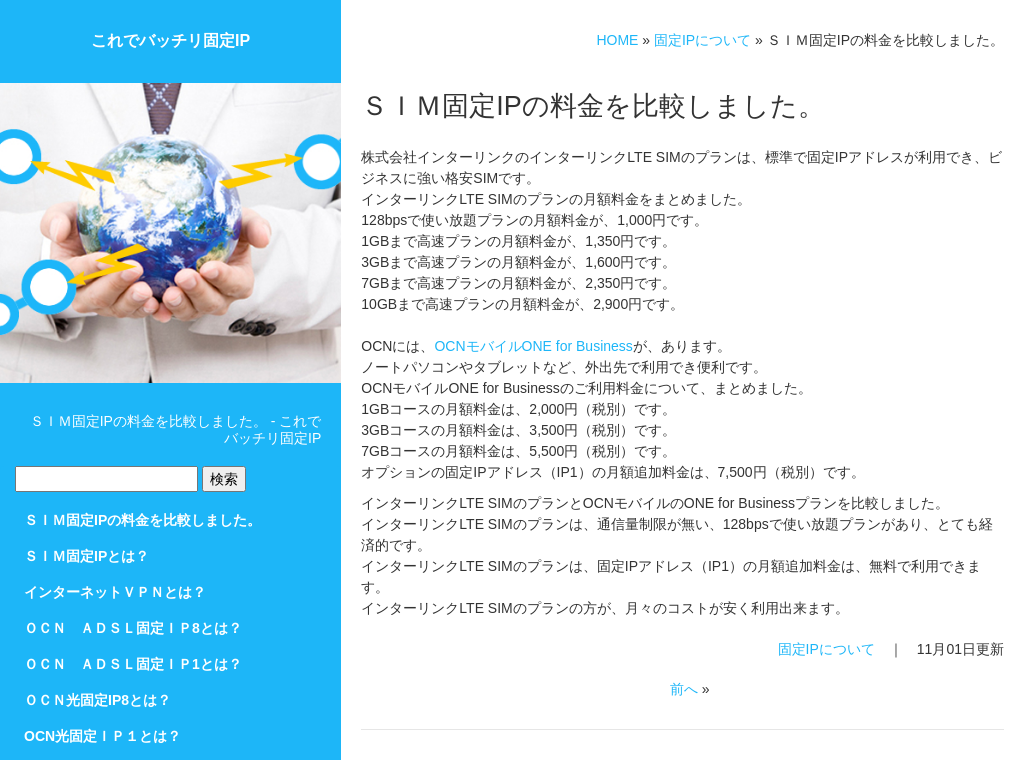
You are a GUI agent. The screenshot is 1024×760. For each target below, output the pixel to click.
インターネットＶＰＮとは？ (115, 592)
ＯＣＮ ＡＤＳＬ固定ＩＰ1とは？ (133, 664)
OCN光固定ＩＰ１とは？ (102, 736)
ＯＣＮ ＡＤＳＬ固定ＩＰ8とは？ (133, 628)
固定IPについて (702, 40)
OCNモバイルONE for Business (533, 346)
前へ (684, 689)
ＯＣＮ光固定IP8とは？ (97, 700)
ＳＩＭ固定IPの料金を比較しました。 (142, 520)
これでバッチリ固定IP (170, 40)
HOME (617, 40)
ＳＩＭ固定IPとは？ (86, 556)
